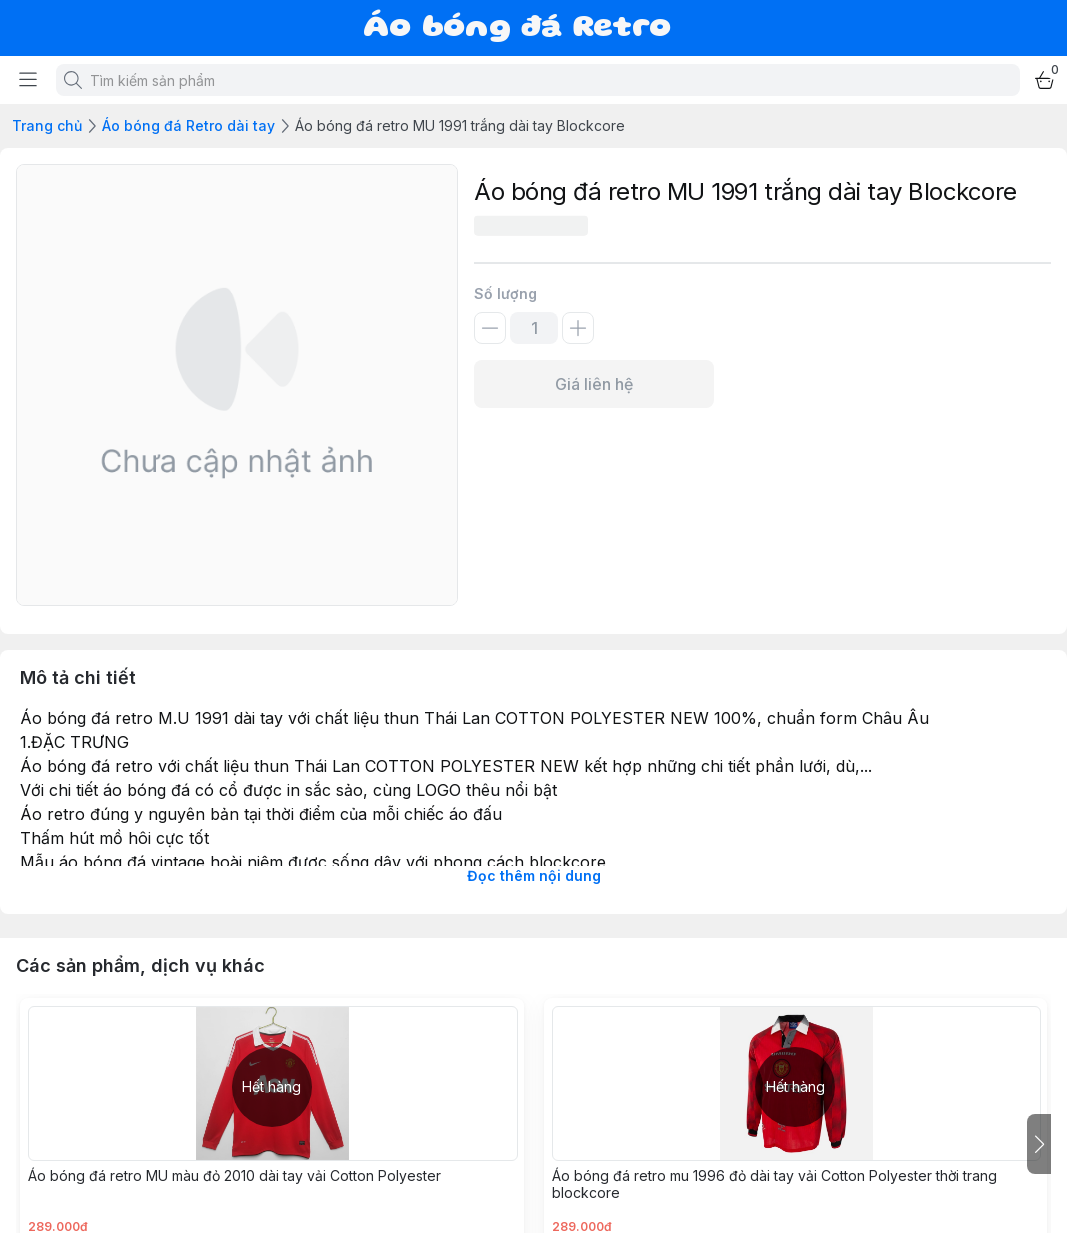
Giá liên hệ (594, 384)
